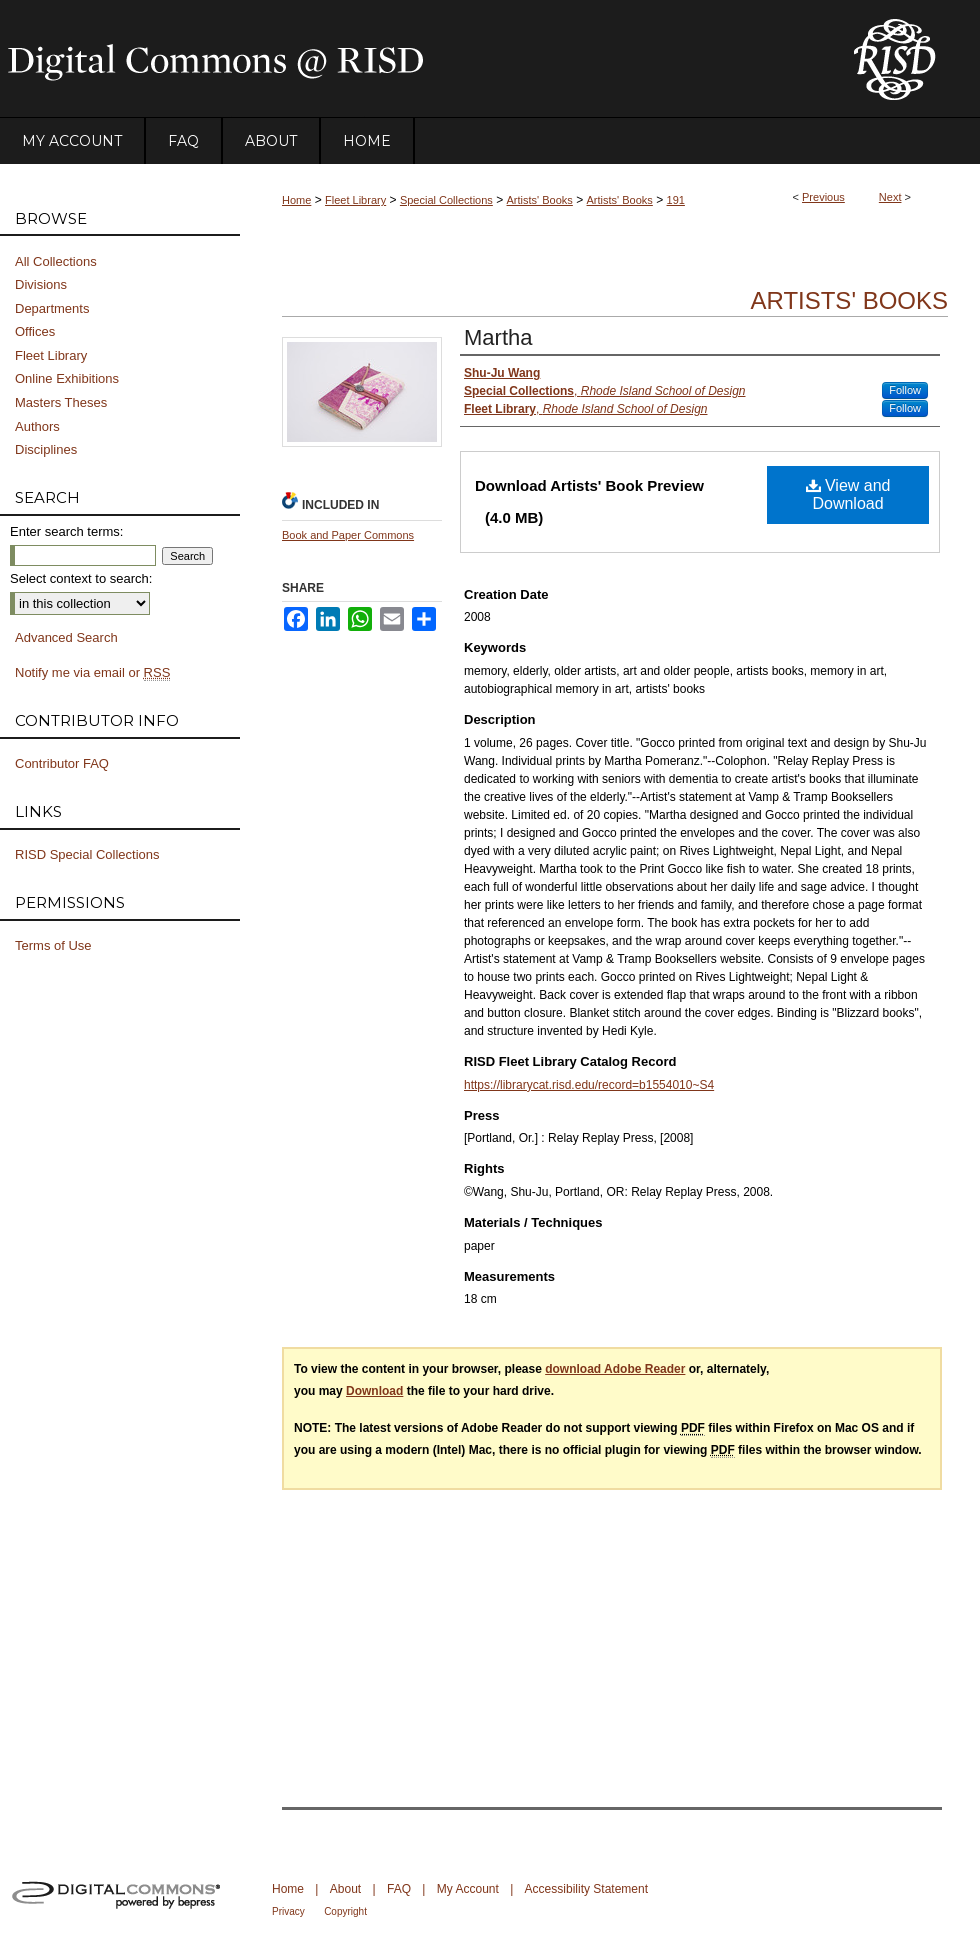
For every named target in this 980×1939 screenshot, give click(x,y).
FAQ (399, 1889)
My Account (468, 1889)
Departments (52, 308)
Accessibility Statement (586, 1889)
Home (296, 200)
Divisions (41, 284)
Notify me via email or (92, 673)
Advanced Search (66, 637)
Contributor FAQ (62, 763)
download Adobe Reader (615, 1369)
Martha (498, 337)
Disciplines (46, 449)
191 (676, 200)
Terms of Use (53, 945)
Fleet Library (355, 200)
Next (890, 197)
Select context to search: (81, 578)
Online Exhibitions (67, 378)
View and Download (848, 494)
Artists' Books (540, 200)
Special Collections (446, 200)
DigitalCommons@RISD (410, 59)
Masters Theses (61, 402)
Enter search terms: (66, 531)
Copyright (345, 1911)
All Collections (56, 261)
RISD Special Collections (87, 854)
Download (374, 1391)
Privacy (288, 1911)
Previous (823, 197)
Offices (35, 331)
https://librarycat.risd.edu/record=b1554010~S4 (589, 1085)
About (345, 1889)
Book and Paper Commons (348, 535)
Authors (37, 426)
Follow (905, 390)
